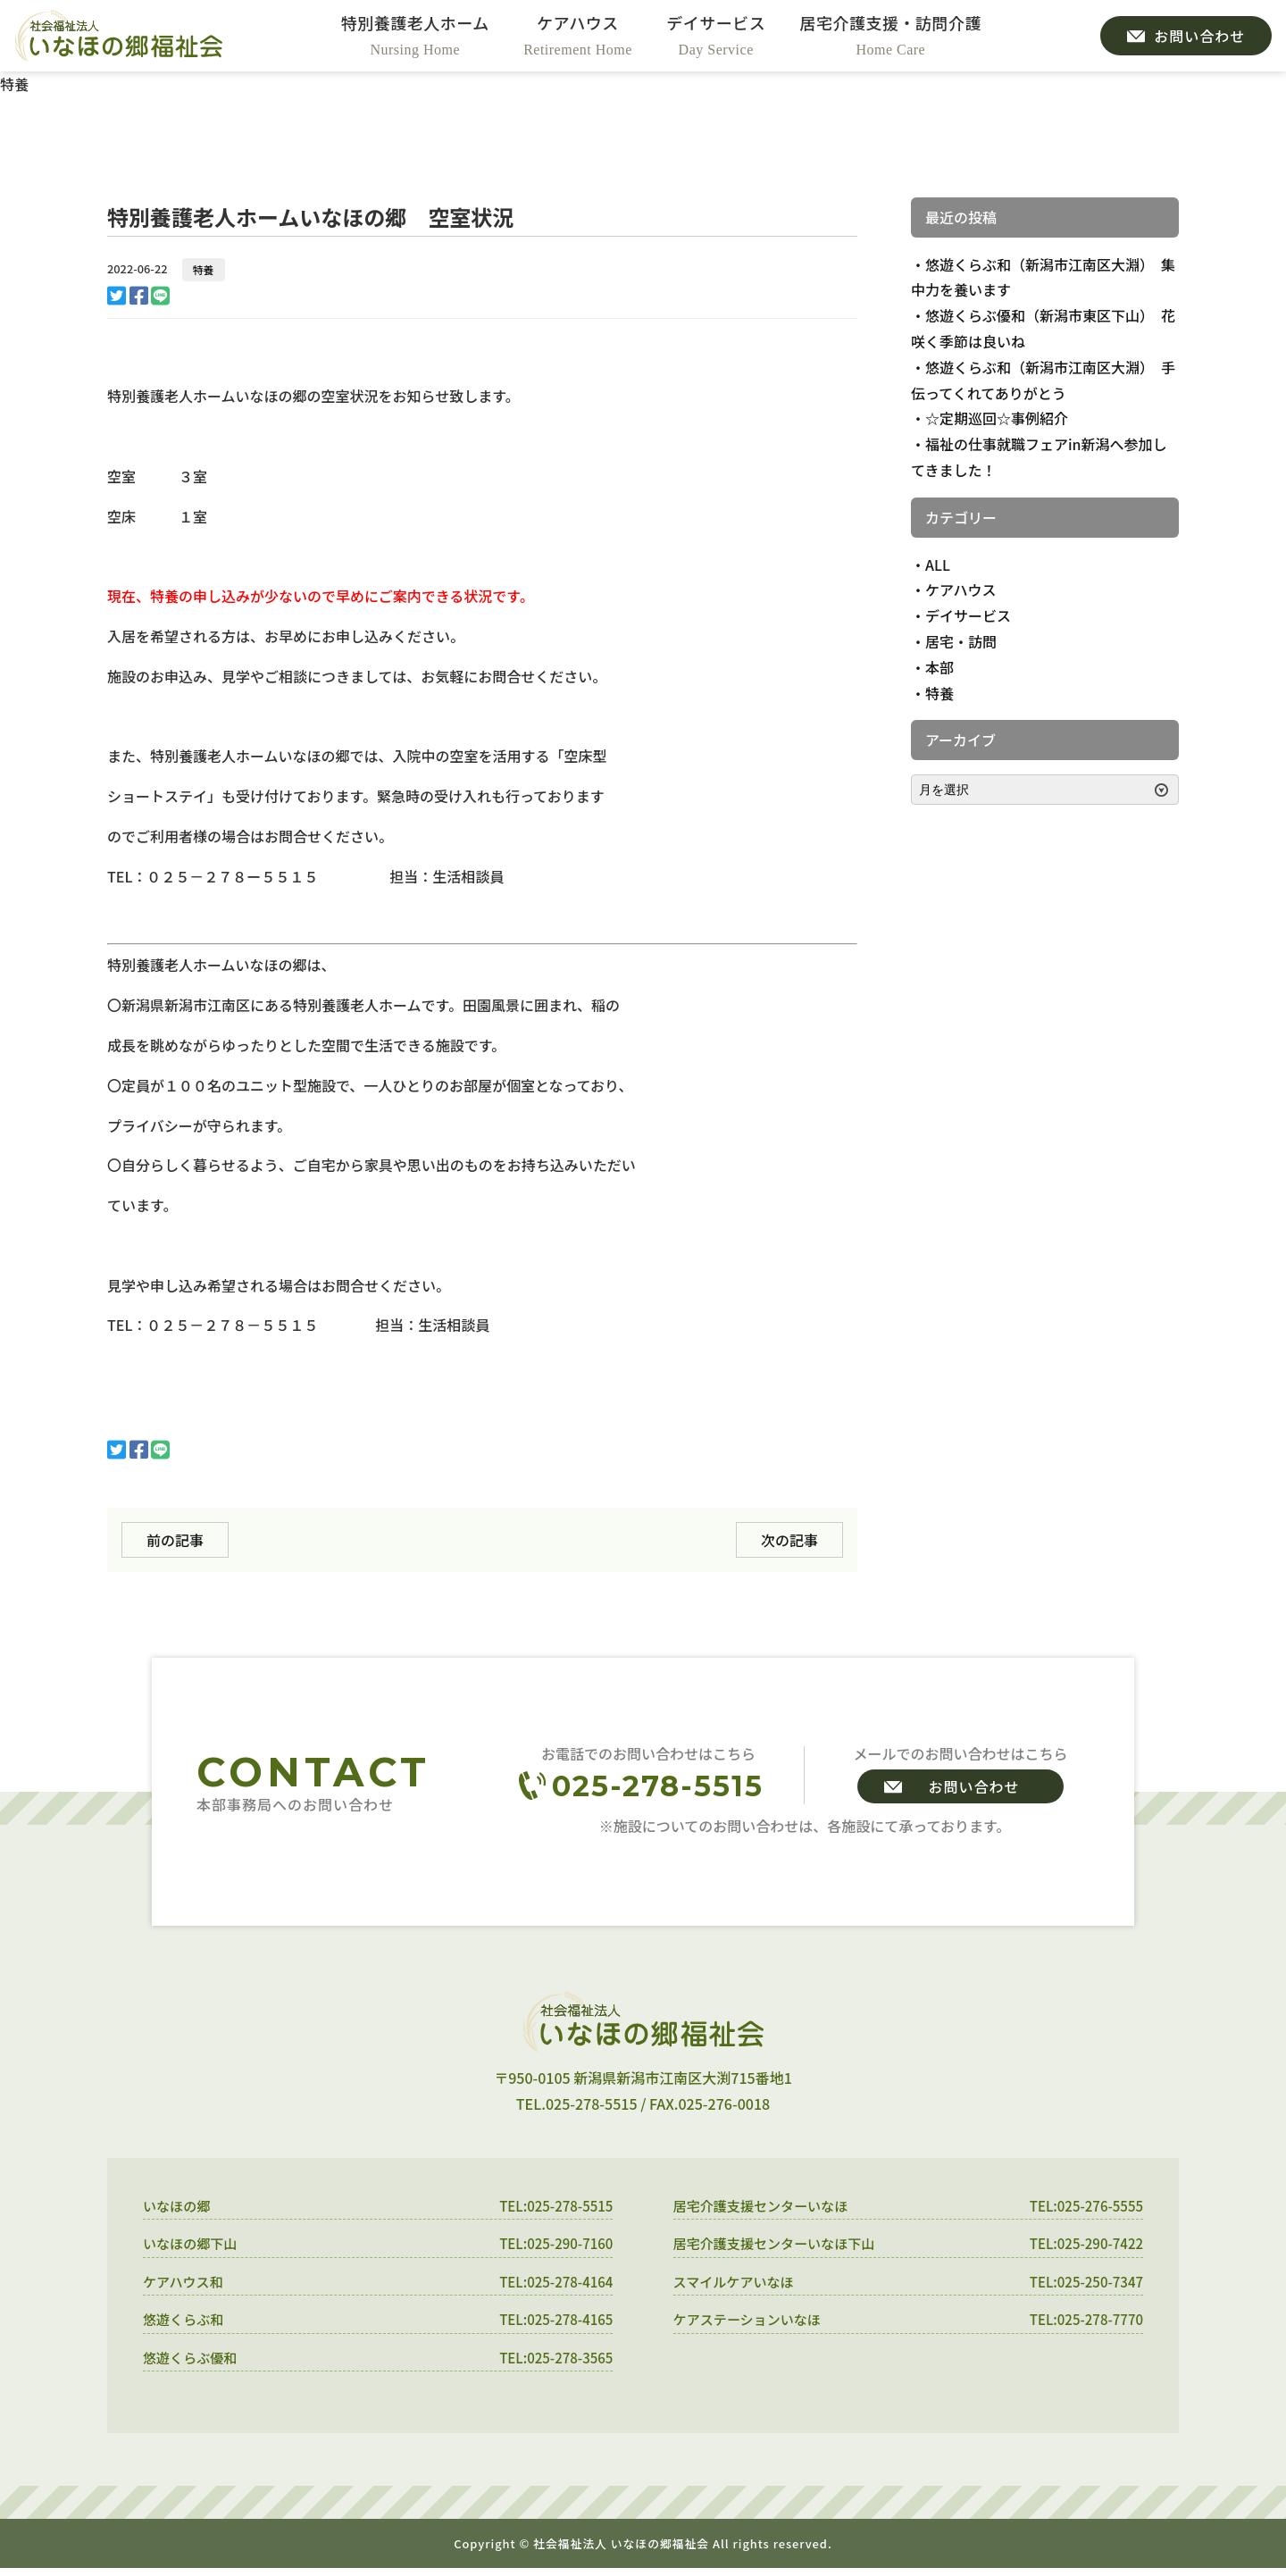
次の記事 (789, 1540)
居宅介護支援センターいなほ (766, 2206)
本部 (939, 667)
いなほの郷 (178, 2206)
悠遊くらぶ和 (186, 2324)
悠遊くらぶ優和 (193, 2363)
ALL (937, 564)
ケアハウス (960, 589)
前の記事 (175, 1540)
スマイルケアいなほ (737, 2285)
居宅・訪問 (961, 641)
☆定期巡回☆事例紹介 (996, 418)
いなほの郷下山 (193, 2245)
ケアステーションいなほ (752, 2324)
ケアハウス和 (185, 2285)
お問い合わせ (973, 1786)
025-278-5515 (658, 1786)
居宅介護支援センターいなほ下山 (780, 2245)
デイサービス (968, 615)
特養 (203, 269)
